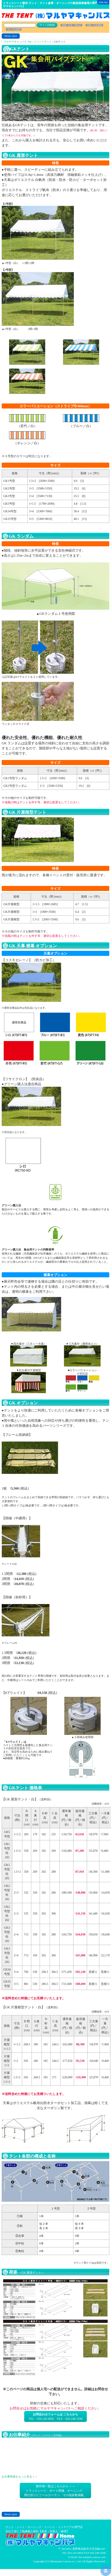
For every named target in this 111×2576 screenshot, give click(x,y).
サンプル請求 (13, 29)
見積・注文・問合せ (71, 25)
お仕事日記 (55, 2457)
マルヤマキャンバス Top (17, 41)
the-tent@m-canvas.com (92, 2557)
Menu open (10, 35)
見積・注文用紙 (94, 25)
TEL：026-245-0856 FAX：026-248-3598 (55, 2416)
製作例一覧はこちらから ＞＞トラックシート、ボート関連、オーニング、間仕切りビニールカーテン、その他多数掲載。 (55, 2491)
